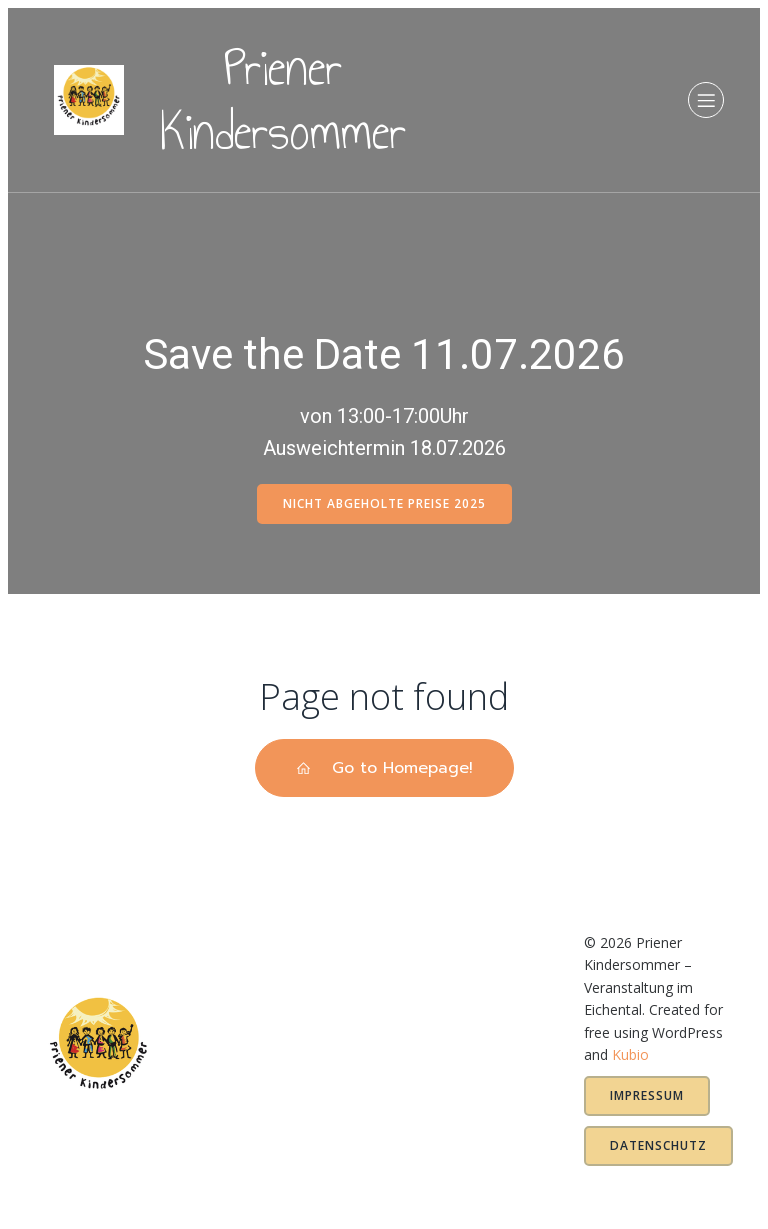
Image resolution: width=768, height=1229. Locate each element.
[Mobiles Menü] (706, 102)
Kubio (630, 1054)
